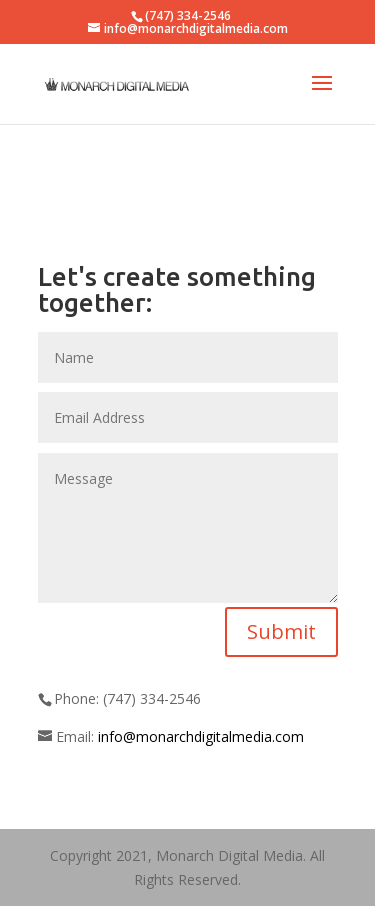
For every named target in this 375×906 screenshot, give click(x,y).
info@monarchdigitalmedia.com (201, 736)
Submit (281, 631)
